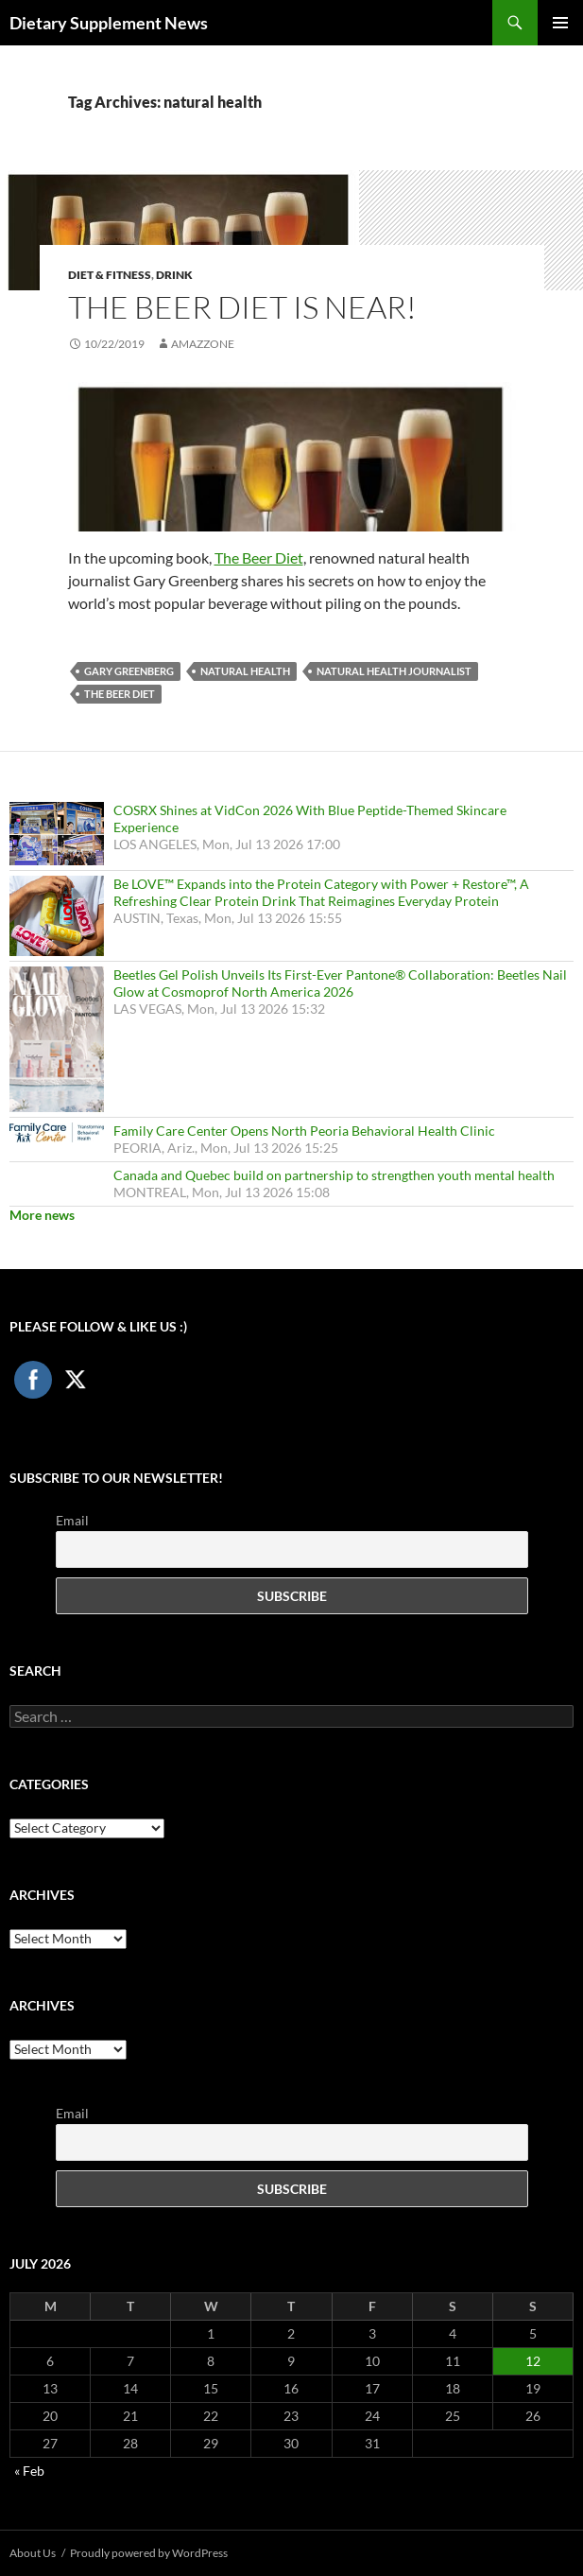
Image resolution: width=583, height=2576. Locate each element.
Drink (174, 275)
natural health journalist (394, 671)
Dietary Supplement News (108, 22)
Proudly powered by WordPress (149, 2553)
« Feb (29, 2471)
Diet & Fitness (109, 275)
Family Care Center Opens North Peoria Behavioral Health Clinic (304, 1131)
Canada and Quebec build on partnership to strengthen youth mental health (334, 1175)
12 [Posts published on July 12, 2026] (532, 2361)
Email (72, 1520)
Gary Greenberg (129, 671)
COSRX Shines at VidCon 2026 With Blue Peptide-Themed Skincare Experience (309, 818)
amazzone (202, 344)
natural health (245, 671)
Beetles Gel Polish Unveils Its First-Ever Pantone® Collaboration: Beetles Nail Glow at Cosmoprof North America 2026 (340, 983)
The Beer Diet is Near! (242, 306)
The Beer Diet (258, 557)
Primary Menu (560, 22)
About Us (32, 2553)
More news (42, 1215)
